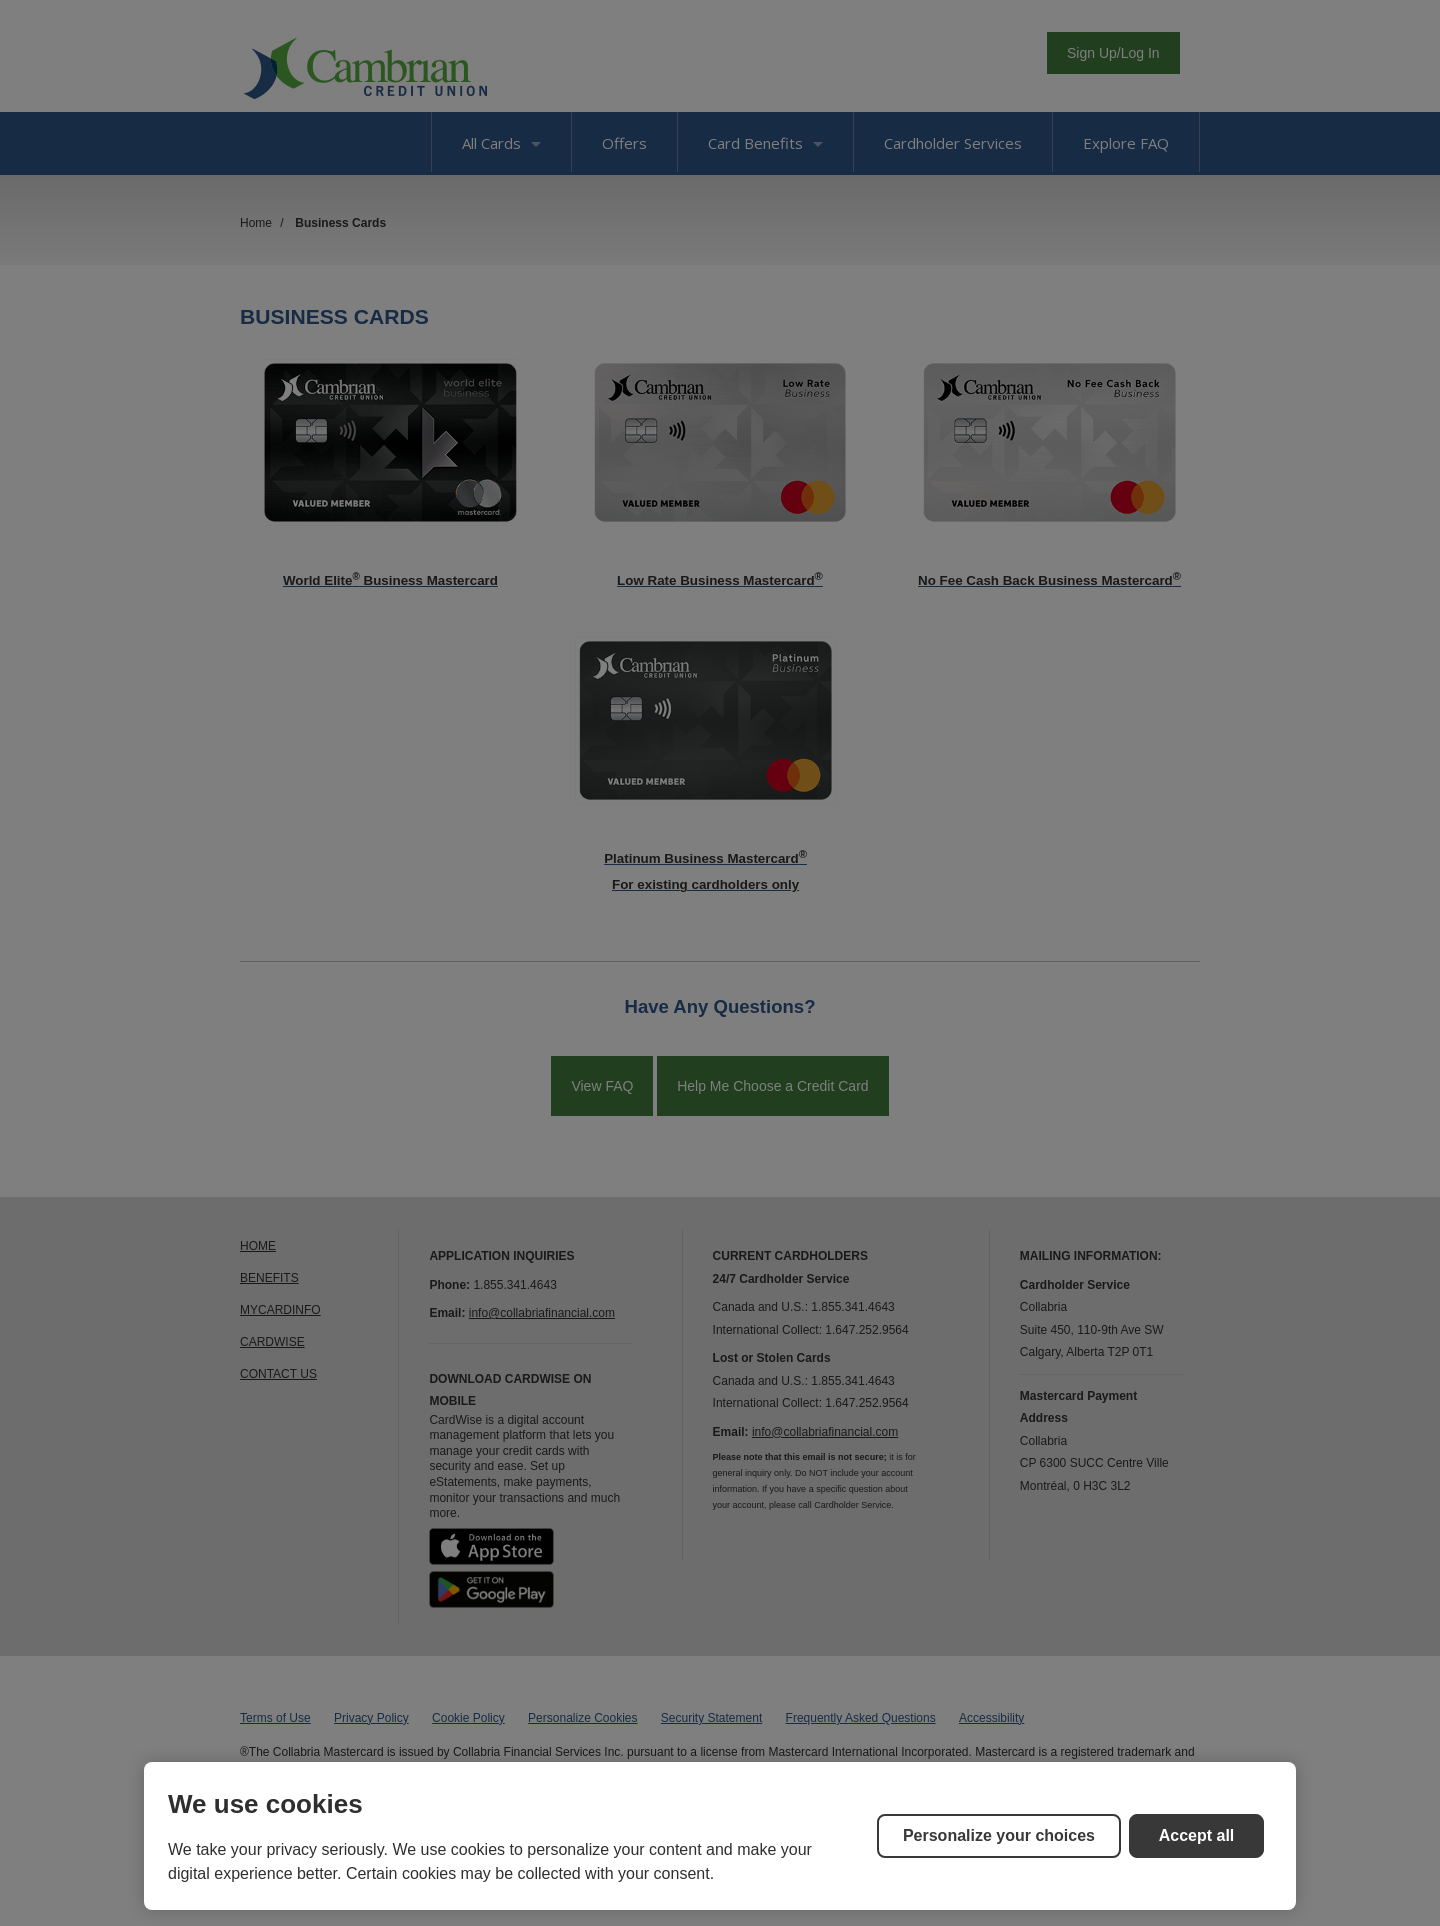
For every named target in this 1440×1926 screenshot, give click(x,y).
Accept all (1197, 1835)
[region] (720, 1836)
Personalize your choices (999, 1835)
